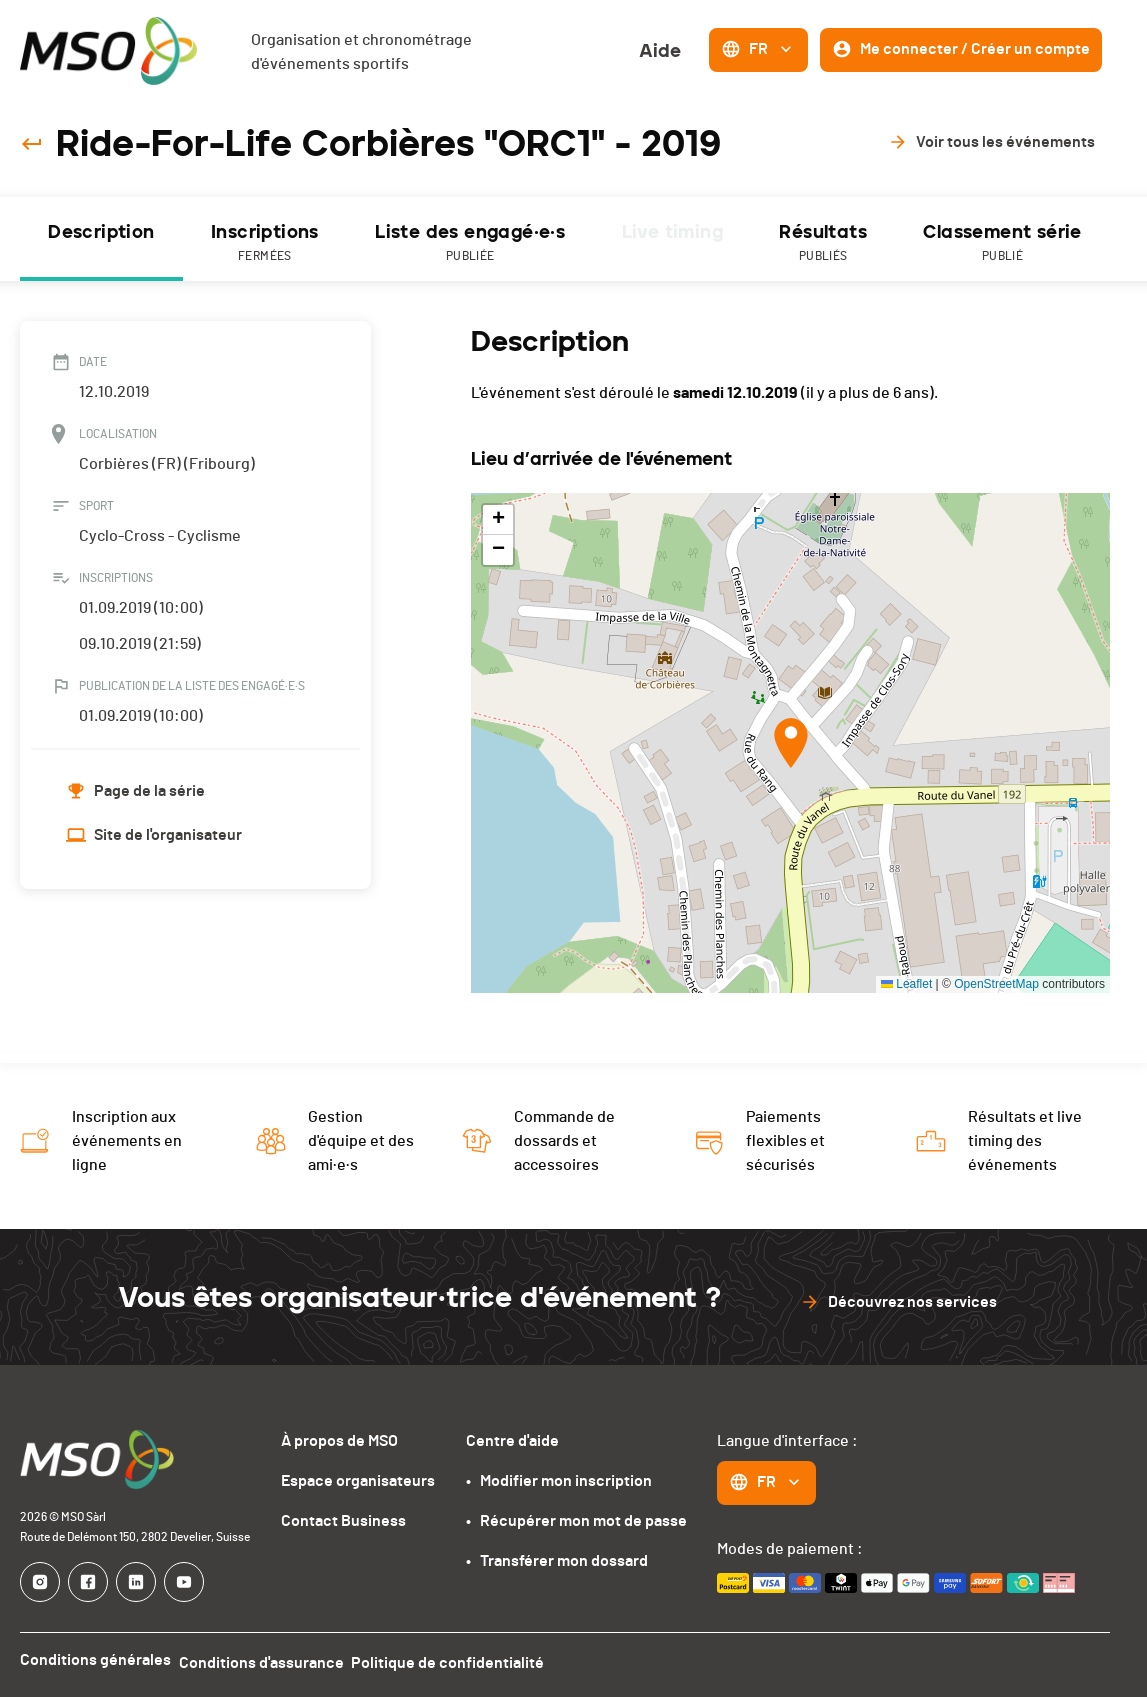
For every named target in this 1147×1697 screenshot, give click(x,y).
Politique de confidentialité (464, 1660)
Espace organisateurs (358, 1481)
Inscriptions (265, 243)
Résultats (823, 243)
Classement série (1002, 243)
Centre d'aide (512, 1441)
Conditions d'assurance (269, 1660)
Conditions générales (95, 1660)
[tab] (101, 239)
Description (101, 232)
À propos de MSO (339, 1441)
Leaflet (906, 984)
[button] (791, 743)
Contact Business (343, 1521)
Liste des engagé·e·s (470, 243)
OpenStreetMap (996, 984)
